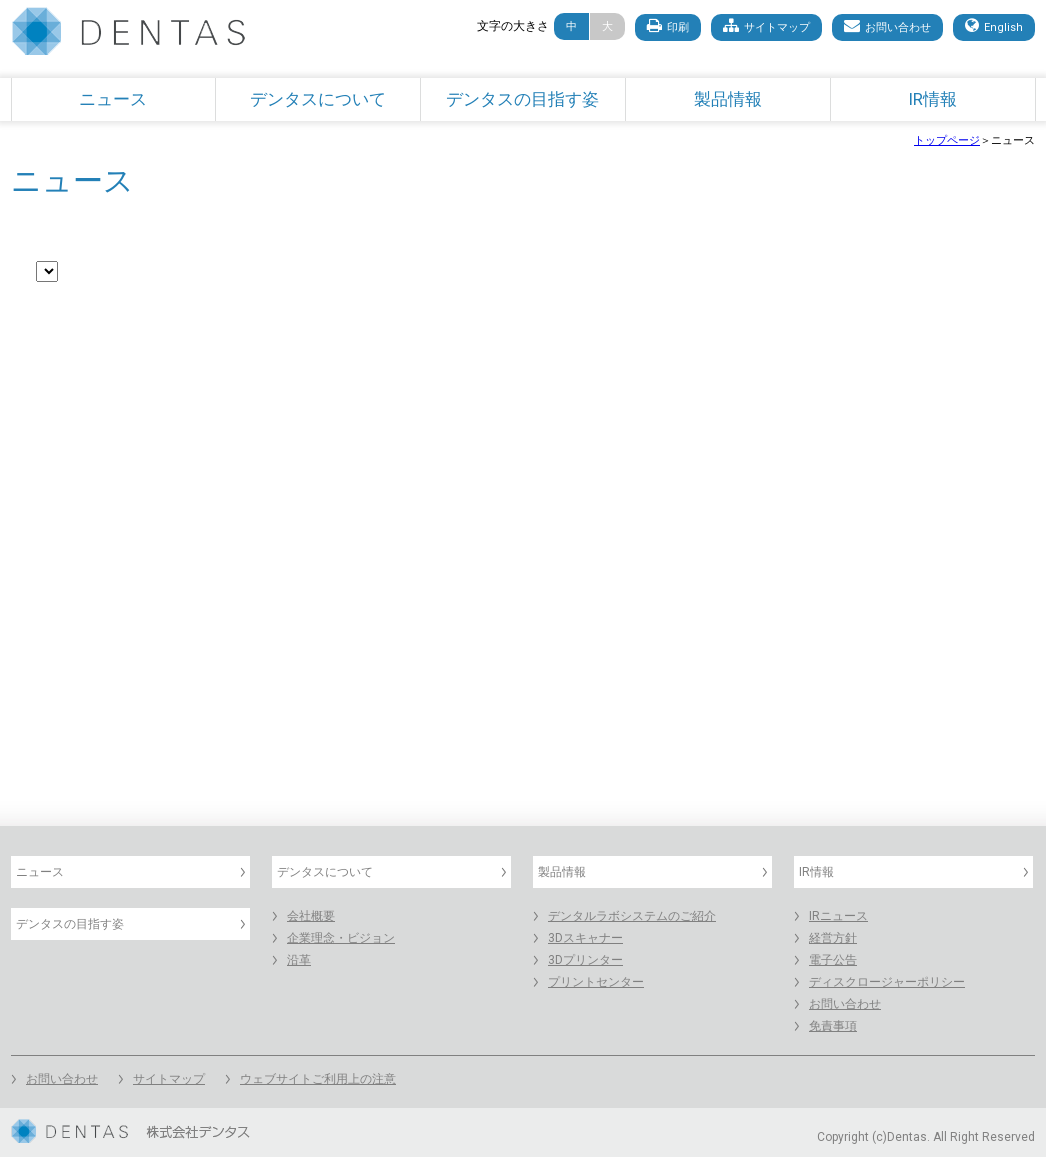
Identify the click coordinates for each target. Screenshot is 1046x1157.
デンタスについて (318, 99)
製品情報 (728, 99)
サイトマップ (766, 25)
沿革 (299, 960)
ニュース (113, 99)
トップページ (947, 140)
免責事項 (833, 1026)
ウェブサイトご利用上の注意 (318, 1079)
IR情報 (932, 99)
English (994, 25)
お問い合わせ (887, 25)
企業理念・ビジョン (341, 938)
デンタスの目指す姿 (522, 99)
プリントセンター (596, 982)
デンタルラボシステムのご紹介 (632, 916)
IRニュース (838, 916)
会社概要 (311, 916)
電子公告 (833, 960)
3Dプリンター (585, 960)
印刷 (668, 25)
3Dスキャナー (585, 938)
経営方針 (833, 938)
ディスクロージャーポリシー (887, 982)
